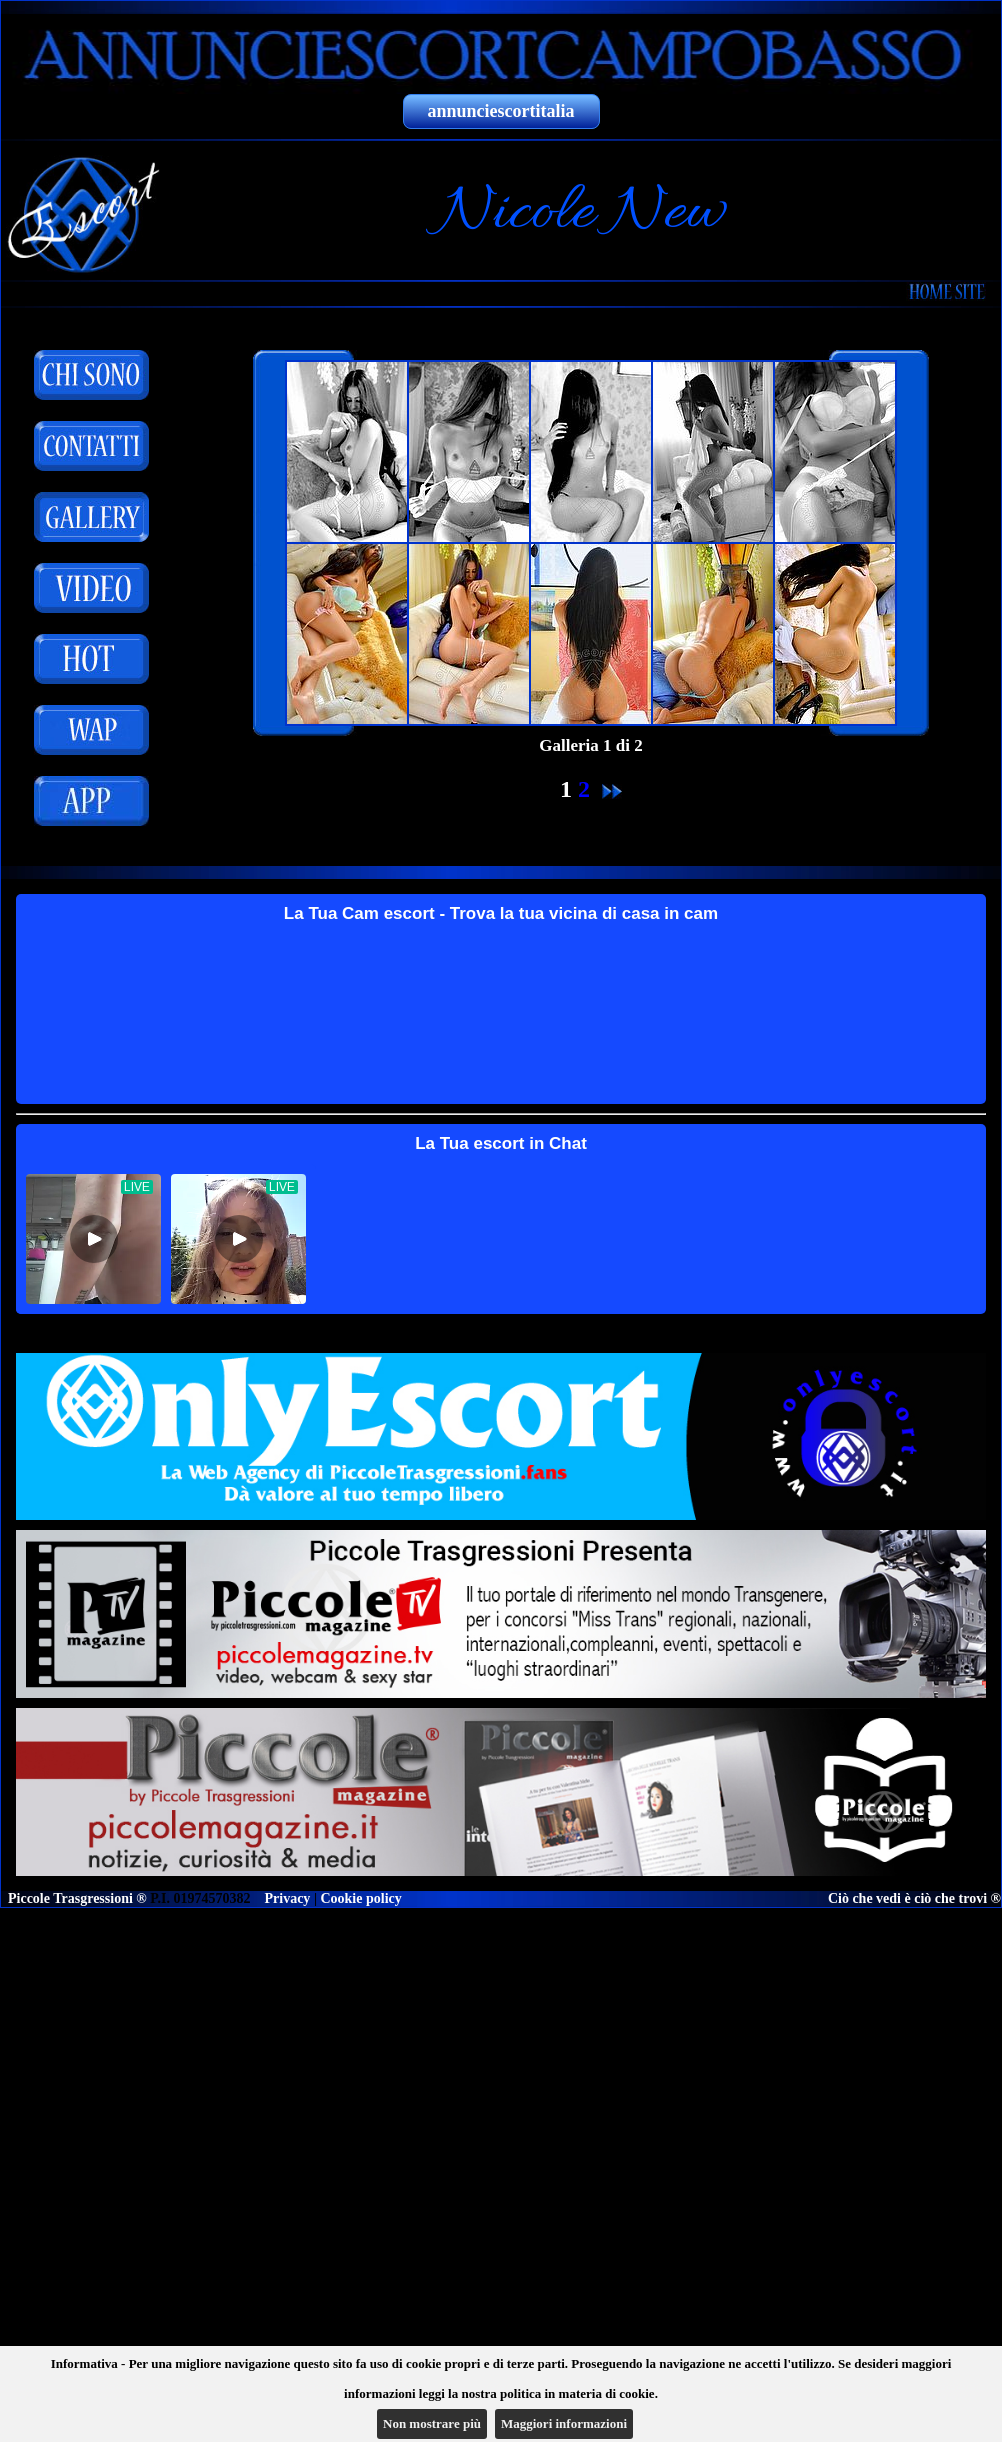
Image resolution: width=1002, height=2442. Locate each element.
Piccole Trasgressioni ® (77, 1898)
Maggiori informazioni (564, 2423)
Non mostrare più (432, 2423)
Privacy (288, 1898)
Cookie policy (360, 1898)
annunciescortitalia (501, 111)
